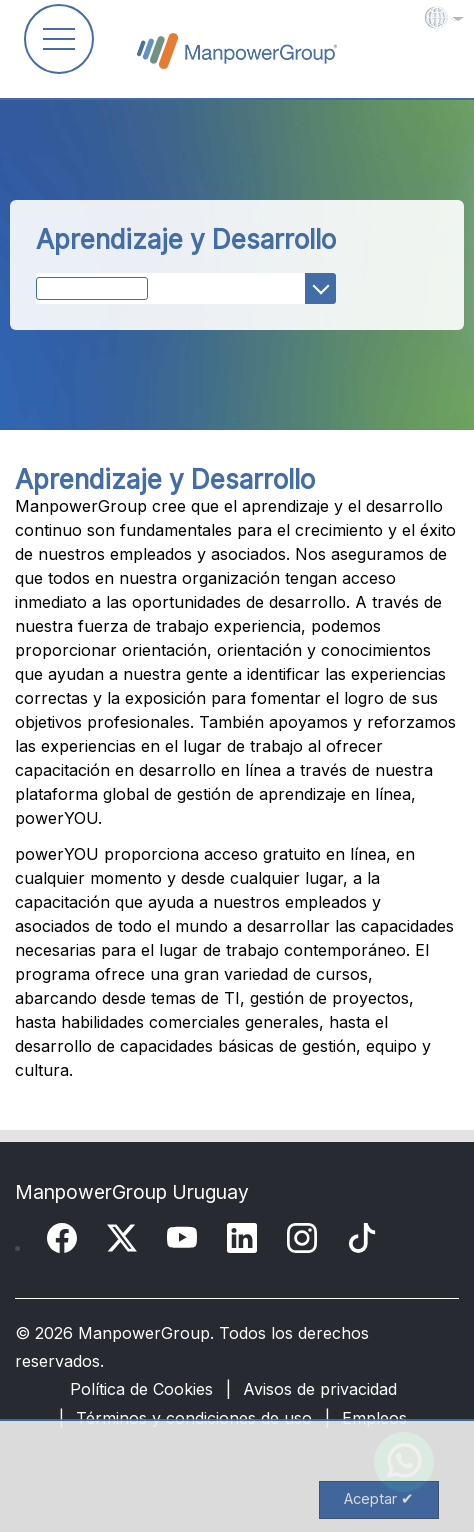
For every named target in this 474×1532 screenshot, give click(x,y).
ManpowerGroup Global (237, 51)
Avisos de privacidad (320, 1389)
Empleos (374, 1418)
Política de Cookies (141, 1389)
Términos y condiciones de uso (194, 1418)
